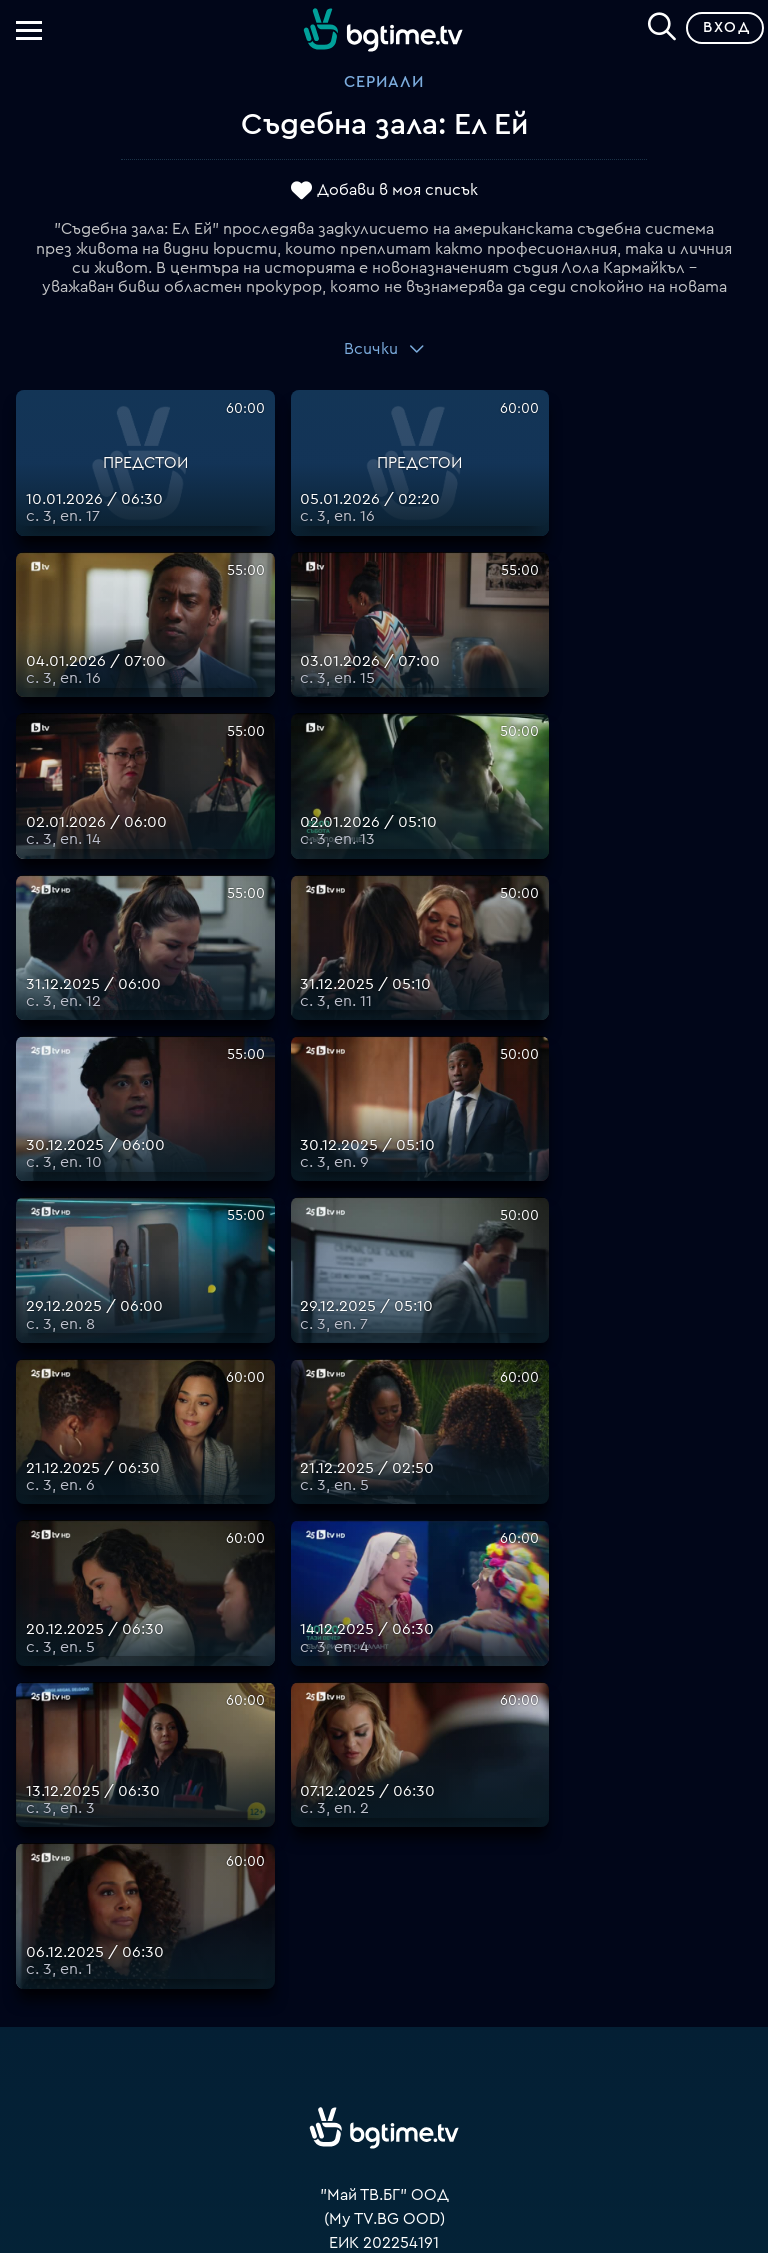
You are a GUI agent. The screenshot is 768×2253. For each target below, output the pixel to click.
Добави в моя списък (397, 190)
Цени (384, 1928)
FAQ (384, 1856)
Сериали (384, 82)
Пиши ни (384, 2024)
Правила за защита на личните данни (384, 1976)
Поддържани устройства (384, 1904)
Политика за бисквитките (384, 2000)
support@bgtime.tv (384, 1832)
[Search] (662, 24)
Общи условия (384, 1952)
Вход (726, 27)
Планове (384, 1880)
